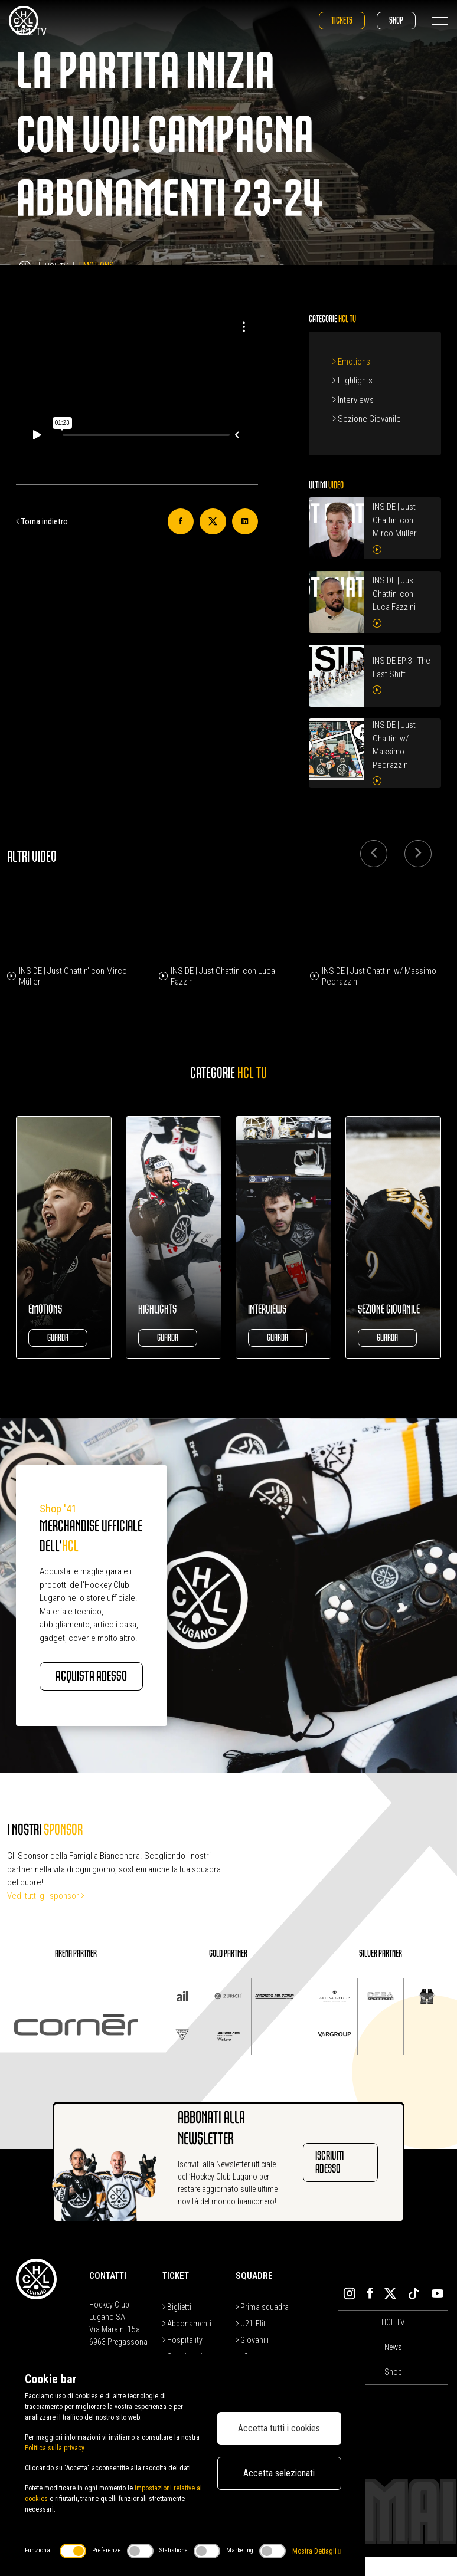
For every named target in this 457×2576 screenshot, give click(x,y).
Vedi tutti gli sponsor (45, 1915)
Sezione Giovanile (366, 419)
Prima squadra (262, 2326)
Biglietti (176, 2326)
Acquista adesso (85, 1686)
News (393, 2367)
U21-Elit (251, 2343)
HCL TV (393, 2342)
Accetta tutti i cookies (279, 2428)
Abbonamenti (186, 2343)
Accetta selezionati (279, 2473)
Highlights (352, 380)
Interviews (353, 400)
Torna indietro (42, 521)
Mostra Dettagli (316, 2551)
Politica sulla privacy (54, 2448)
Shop (396, 20)
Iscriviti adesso (329, 2181)
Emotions (351, 361)
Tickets (341, 20)
